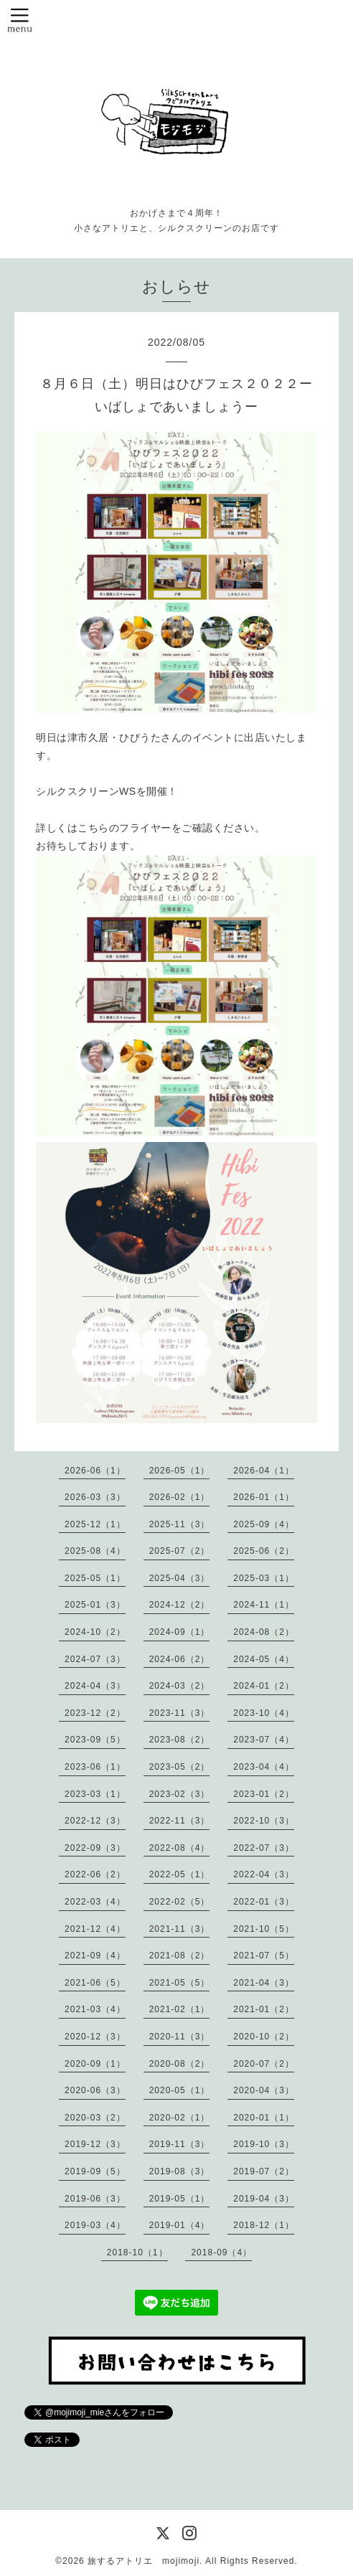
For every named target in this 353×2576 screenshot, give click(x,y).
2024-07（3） (95, 1659)
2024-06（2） (179, 1659)
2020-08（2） (179, 2064)
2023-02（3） (179, 1794)
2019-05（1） (179, 2199)
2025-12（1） (95, 1524)
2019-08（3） (179, 2171)
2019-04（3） (263, 2199)
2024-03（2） (179, 1686)
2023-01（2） (263, 1794)
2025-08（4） (95, 1551)
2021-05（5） (179, 1983)
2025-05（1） (95, 1578)
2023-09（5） (95, 1740)
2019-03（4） (95, 2225)
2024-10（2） (95, 1632)
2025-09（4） (263, 1524)
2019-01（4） (179, 2225)
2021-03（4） (95, 2009)
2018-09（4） (221, 2252)
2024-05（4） (263, 1659)
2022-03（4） (95, 1902)
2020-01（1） (263, 2118)
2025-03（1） (263, 1578)
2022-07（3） (263, 1848)
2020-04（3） (263, 2090)
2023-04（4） (263, 1767)
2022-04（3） (263, 1874)
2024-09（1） (179, 1632)
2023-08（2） (179, 1740)
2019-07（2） (263, 2171)
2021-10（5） (263, 1929)
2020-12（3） (95, 2037)
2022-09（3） (95, 1848)
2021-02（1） (179, 2009)
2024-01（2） (263, 1686)
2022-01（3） (263, 1902)
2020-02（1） (179, 2118)
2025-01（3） (95, 1605)
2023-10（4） (263, 1713)
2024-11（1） (263, 1605)
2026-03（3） (95, 1497)
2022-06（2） (95, 1874)
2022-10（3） (263, 1821)
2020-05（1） (179, 2090)
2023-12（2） (95, 1713)
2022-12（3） (95, 1821)
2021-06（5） (95, 1983)
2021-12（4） (95, 1929)
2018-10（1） (137, 2252)
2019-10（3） (263, 2144)
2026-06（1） (95, 1471)
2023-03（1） (95, 1794)
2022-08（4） (179, 1848)
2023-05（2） (179, 1767)
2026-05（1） (179, 1471)
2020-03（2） (95, 2118)
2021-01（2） (263, 2009)
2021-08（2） (179, 1955)
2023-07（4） (263, 1740)
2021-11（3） (179, 1929)
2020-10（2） (263, 2037)
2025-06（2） (263, 1551)
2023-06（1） (95, 1767)
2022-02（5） (179, 1902)
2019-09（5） (95, 2171)
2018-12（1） (263, 2225)
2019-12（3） (95, 2144)
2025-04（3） (179, 1578)
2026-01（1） (263, 1497)
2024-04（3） (95, 1686)
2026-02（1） (179, 1497)
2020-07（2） (263, 2064)
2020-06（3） (95, 2090)
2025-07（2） (179, 1551)
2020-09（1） (95, 2064)
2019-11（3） (179, 2144)
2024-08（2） (263, 1632)
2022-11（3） (179, 1821)
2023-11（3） (179, 1713)
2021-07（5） (263, 1955)
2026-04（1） (263, 1471)
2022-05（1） (179, 1874)
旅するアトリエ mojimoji (143, 2561)
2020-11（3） (179, 2037)
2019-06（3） (95, 2199)
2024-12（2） (179, 1605)
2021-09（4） (95, 1955)
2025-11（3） (179, 1524)
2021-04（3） (263, 1983)
